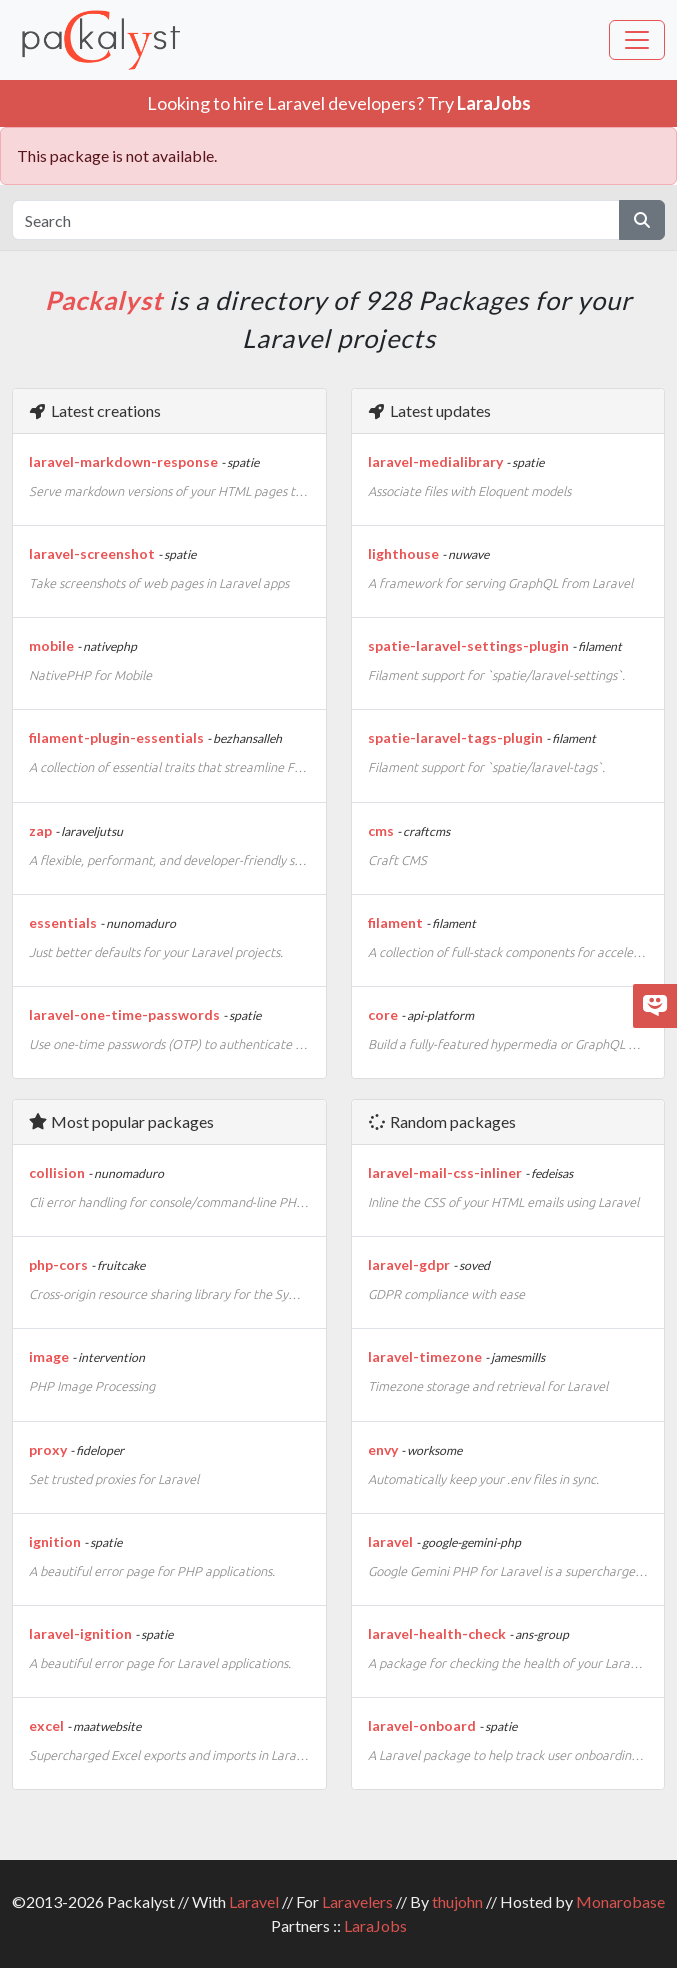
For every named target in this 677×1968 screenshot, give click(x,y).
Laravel (254, 1901)
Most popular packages (121, 1121)
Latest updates (429, 410)
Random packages (441, 1121)
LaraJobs (375, 1925)
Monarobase (620, 1901)
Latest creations (94, 410)
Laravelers (357, 1901)
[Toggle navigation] (637, 40)
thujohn (457, 1901)
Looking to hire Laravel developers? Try (339, 103)
